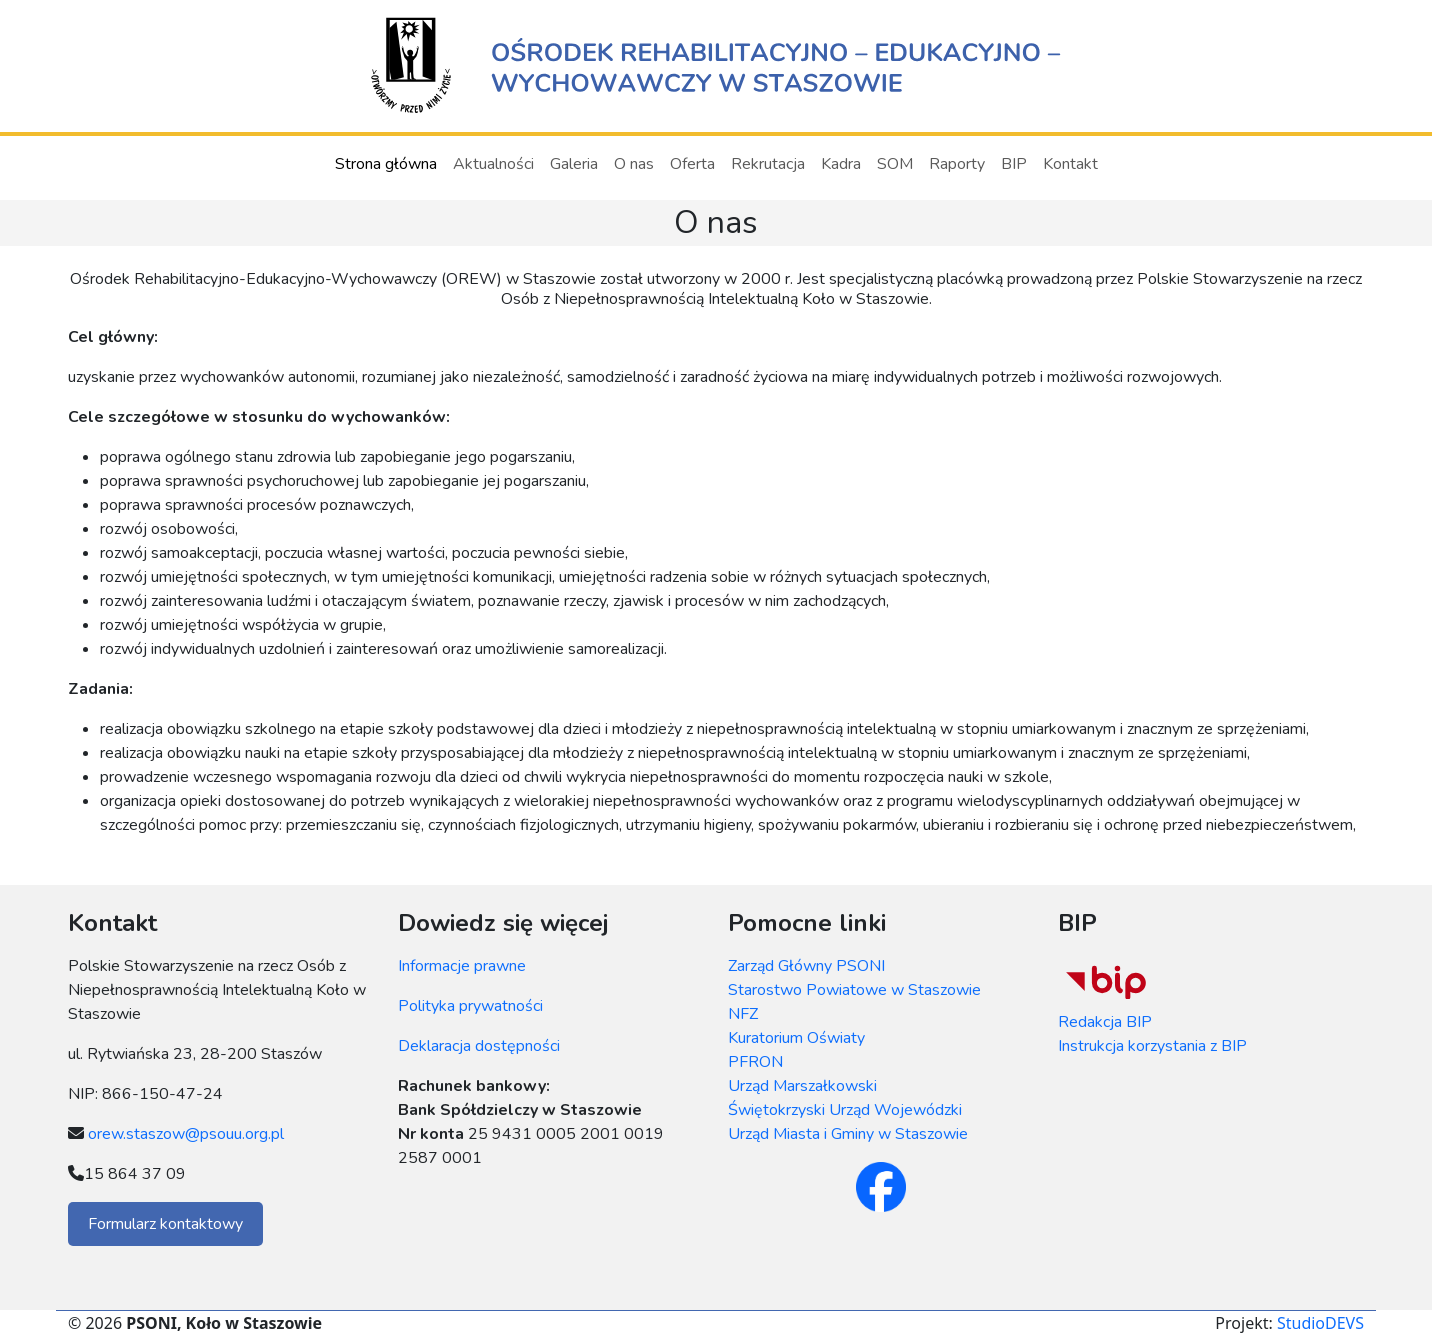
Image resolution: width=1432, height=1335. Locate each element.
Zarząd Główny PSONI (806, 966)
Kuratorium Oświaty (796, 1038)
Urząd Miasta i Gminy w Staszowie (848, 1134)
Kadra (841, 164)
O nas (634, 164)
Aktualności (493, 164)
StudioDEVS (1320, 1323)
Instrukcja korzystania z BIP (1152, 1046)
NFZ (743, 1014)
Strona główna (386, 164)
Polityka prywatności (470, 1006)
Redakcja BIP (1105, 1022)
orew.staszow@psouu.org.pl (186, 1134)
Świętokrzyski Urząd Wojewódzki (845, 1110)
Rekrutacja (768, 164)
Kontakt (1070, 164)
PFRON (755, 1062)
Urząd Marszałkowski (802, 1086)
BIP (1014, 164)
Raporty (957, 164)
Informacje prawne (462, 966)
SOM (895, 164)
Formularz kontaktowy (165, 1224)
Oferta (692, 164)
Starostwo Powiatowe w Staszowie (854, 990)
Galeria (574, 164)
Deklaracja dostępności (479, 1046)
